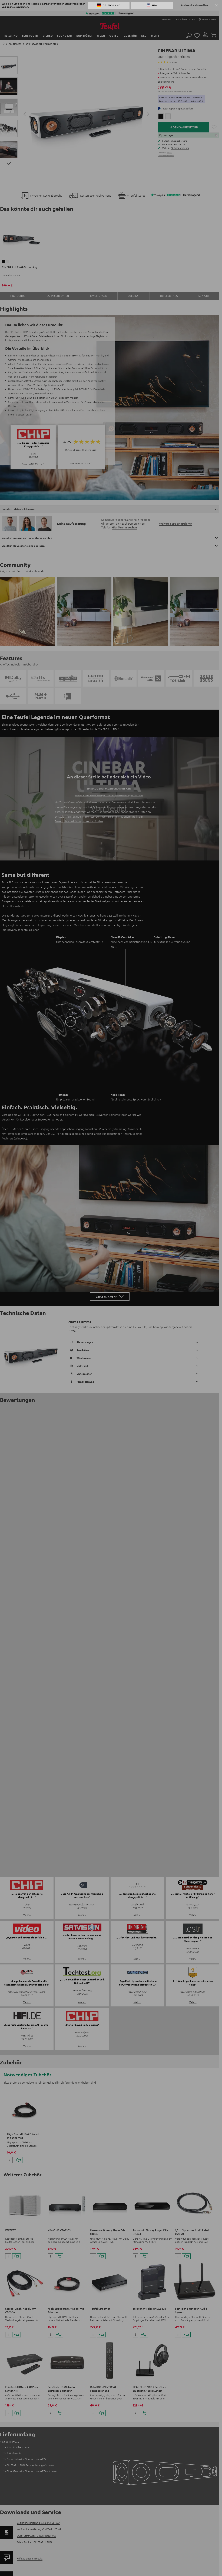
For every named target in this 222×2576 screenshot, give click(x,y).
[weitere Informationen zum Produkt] (10, 1983)
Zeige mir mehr (166, 81)
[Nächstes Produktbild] (9, 163)
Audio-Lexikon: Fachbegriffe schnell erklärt (40, 2462)
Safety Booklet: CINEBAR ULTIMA (34, 2365)
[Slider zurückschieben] (24, 114)
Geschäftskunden (185, 19)
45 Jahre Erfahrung (180, 147)
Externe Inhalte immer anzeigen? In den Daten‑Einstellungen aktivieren (109, 795)
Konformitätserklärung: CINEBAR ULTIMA (39, 2352)
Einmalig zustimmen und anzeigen (109, 788)
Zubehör (133, 295)
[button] (216, 5)
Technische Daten (57, 295)
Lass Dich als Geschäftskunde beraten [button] (23, 545)
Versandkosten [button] (180, 91)
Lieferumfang (169, 295)
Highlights (17, 295)
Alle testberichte (33, 463)
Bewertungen (98, 295)
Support (166, 19)
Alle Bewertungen (81, 463)
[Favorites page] (197, 34)
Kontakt (70, 2488)
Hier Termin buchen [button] (124, 527)
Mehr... (27, 1738)
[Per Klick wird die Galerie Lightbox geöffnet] (86, 113)
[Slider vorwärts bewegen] (147, 114)
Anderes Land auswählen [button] (195, 5)
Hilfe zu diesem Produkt (29, 2381)
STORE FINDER (207, 19)
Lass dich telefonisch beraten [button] (18, 509)
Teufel (169, 152)
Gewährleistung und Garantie (32, 2422)
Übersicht (121, 2493)
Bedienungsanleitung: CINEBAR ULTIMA (38, 2346)
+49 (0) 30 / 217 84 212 (28, 2484)
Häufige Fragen (75, 2484)
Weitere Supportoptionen (175, 523)
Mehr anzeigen (43, 2526)
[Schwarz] (161, 116)
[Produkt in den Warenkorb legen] (18, 1983)
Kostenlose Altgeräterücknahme (34, 2442)
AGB (103, 2522)
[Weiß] (168, 116)
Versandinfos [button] (24, 2402)
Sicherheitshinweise (166, 155)
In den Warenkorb (183, 127)
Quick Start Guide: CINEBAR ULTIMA (36, 2359)
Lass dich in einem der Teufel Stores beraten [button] (27, 538)
